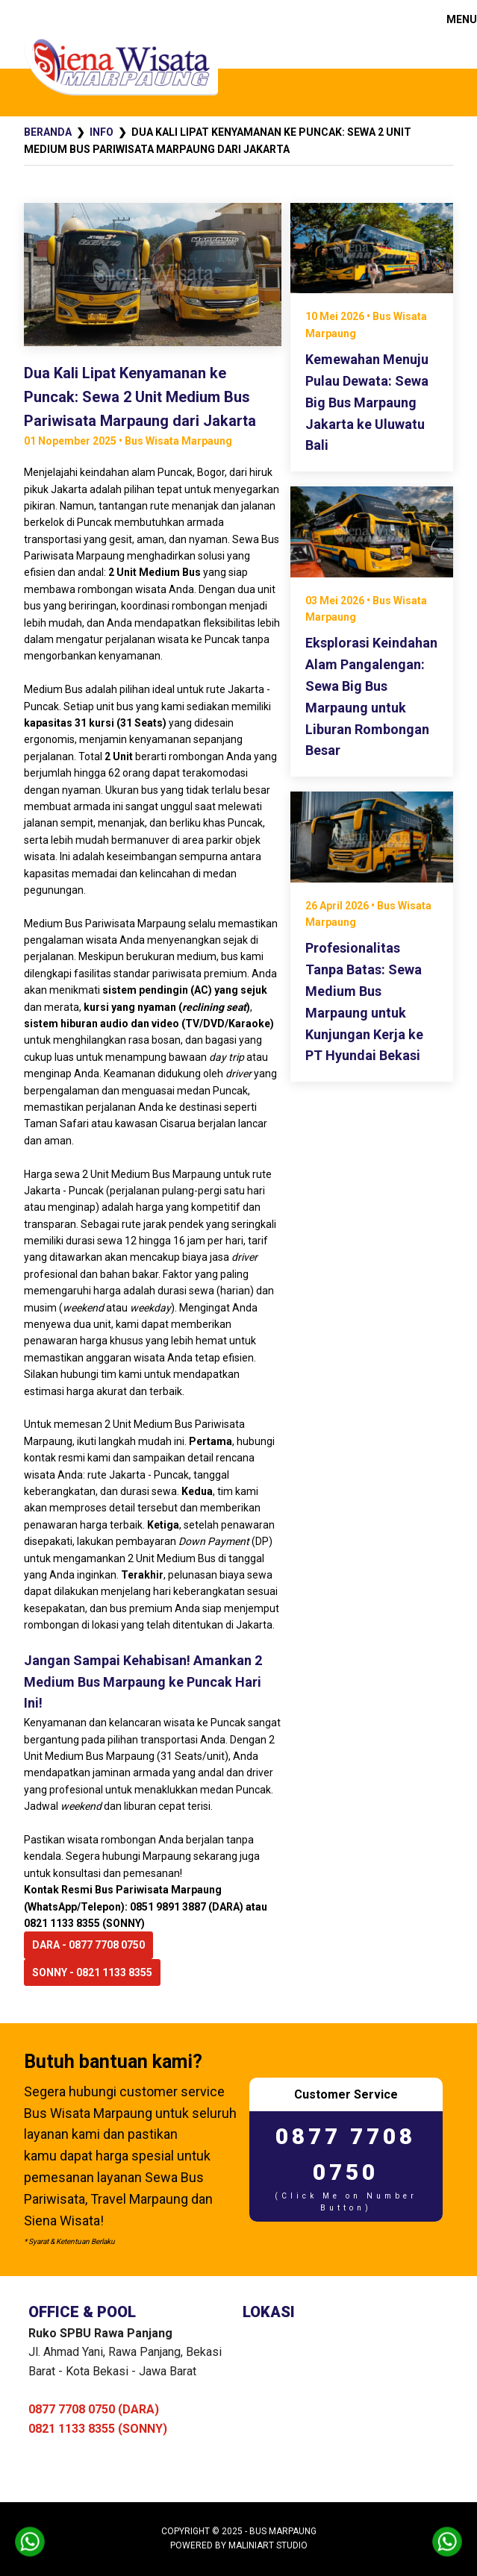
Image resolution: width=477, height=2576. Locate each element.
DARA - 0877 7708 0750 (88, 1945)
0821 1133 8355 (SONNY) (97, 2429)
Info (101, 132)
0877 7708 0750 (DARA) (93, 2409)
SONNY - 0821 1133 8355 (92, 1972)
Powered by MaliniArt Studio (239, 2545)
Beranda (48, 132)
